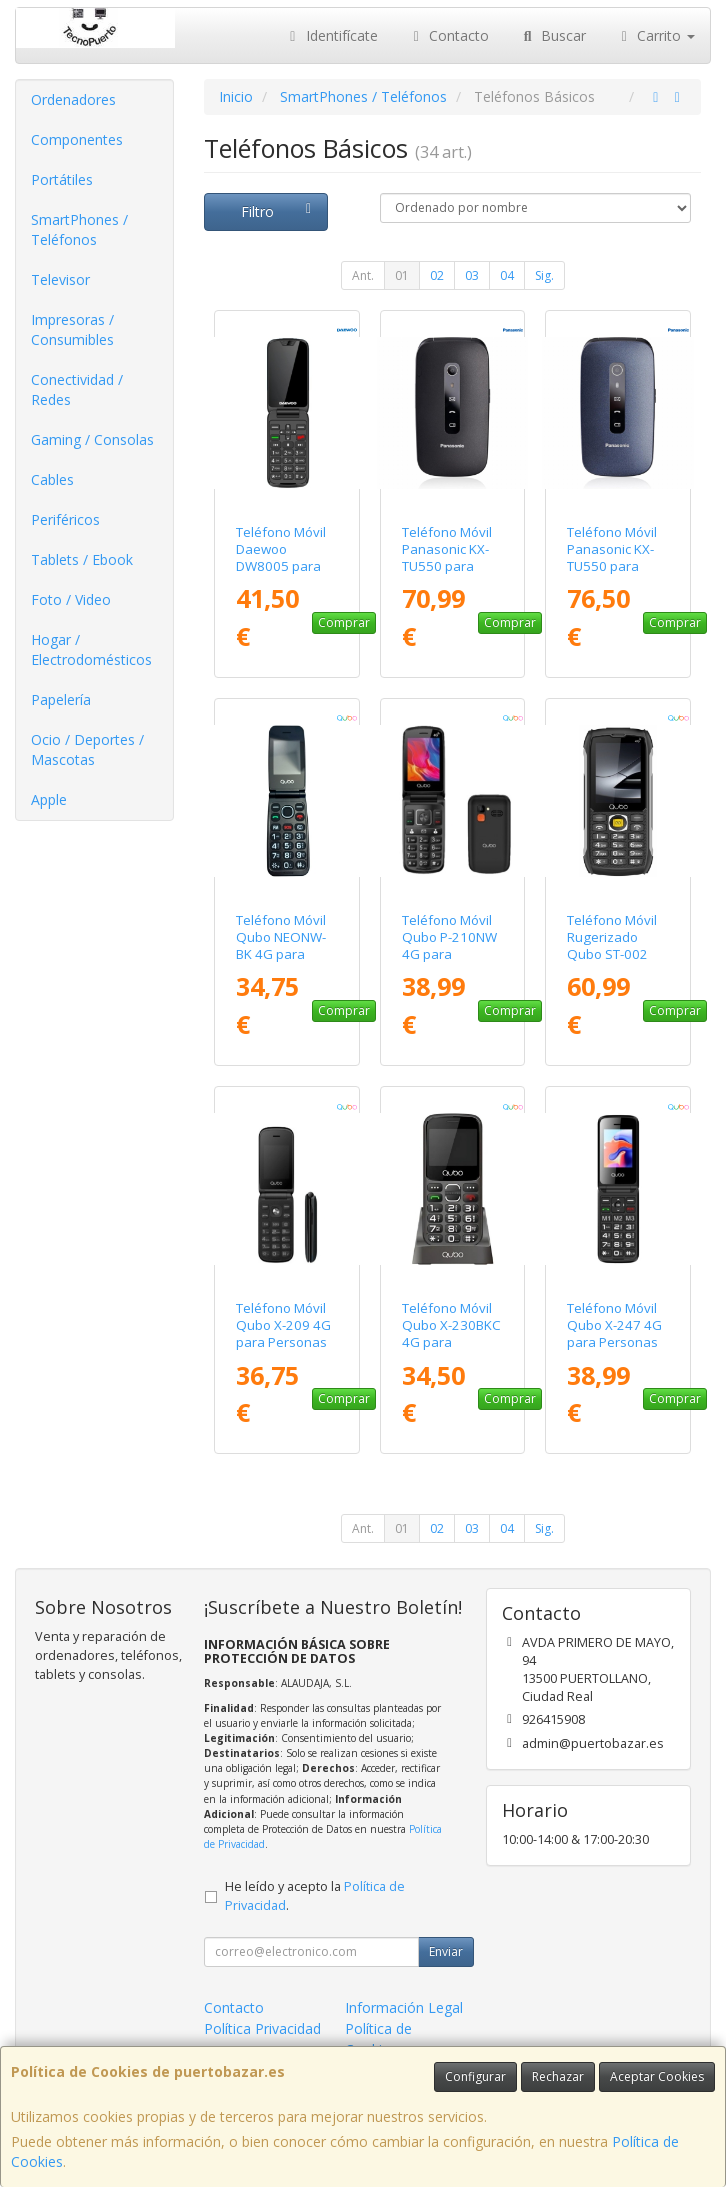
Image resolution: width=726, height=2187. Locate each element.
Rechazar (558, 2076)
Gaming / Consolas (92, 439)
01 (402, 275)
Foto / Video (71, 599)
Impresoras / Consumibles (72, 329)
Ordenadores (73, 99)
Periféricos (65, 519)
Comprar (344, 622)
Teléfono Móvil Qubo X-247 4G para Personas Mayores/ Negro (617, 1334)
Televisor (60, 279)
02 (437, 275)
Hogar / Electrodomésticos (91, 649)
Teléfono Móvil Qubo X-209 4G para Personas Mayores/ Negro (286, 1334)
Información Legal (404, 2007)
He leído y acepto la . (315, 1896)
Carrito (656, 35)
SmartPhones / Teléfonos (79, 229)
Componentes (77, 139)
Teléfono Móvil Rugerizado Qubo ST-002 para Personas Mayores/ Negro (617, 954)
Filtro (279, 211)
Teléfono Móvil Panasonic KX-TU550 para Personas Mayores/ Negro (452, 566)
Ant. (363, 275)
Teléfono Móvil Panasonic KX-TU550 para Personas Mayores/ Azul (612, 566)
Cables (52, 479)
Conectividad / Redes (77, 389)
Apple (49, 799)
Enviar (446, 1951)
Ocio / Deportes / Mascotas (87, 749)
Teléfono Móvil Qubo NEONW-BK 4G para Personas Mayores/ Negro (286, 954)
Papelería (61, 699)
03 (472, 275)
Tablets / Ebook (82, 559)
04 (507, 275)
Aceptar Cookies (657, 2076)
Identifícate (331, 35)
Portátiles (62, 179)
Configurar (475, 2076)
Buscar (552, 35)
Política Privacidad (262, 2028)
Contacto (449, 35)
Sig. (544, 275)
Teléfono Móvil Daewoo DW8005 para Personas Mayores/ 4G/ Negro (281, 575)
